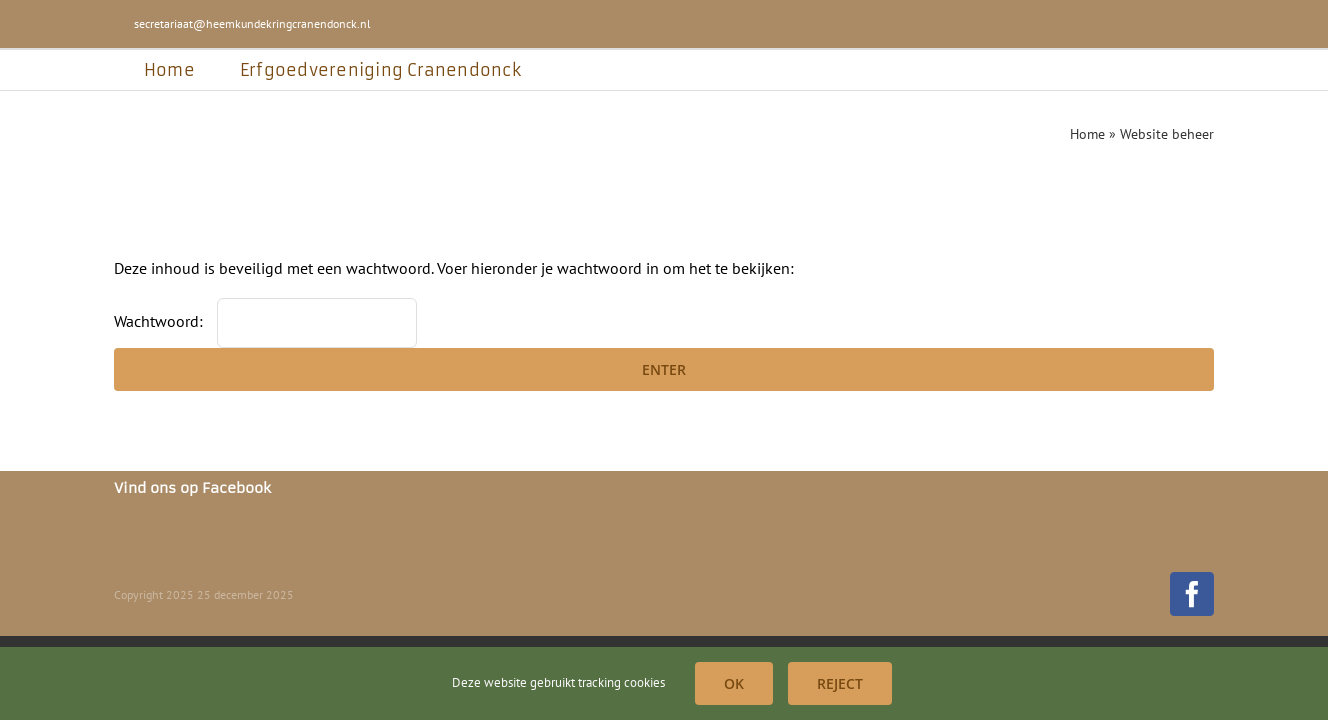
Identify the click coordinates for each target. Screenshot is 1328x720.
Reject (840, 683)
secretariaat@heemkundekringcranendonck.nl (252, 23)
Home (1087, 134)
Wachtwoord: (265, 321)
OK (734, 683)
